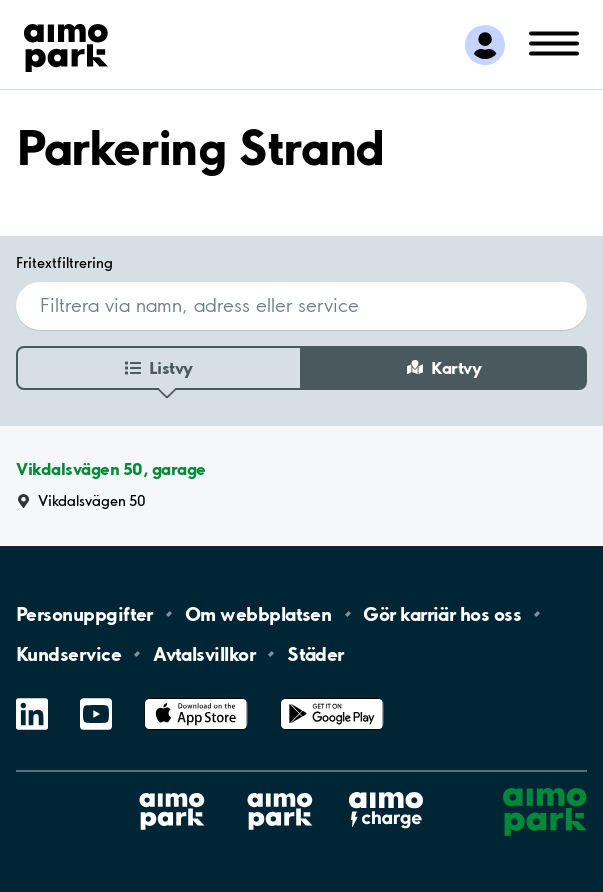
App (196, 698)
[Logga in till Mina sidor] (485, 45)
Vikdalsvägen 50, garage (111, 469)
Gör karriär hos (442, 614)
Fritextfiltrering (64, 262)
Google (332, 698)
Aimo (386, 791)
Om (258, 614)
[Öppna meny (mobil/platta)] (554, 42)
